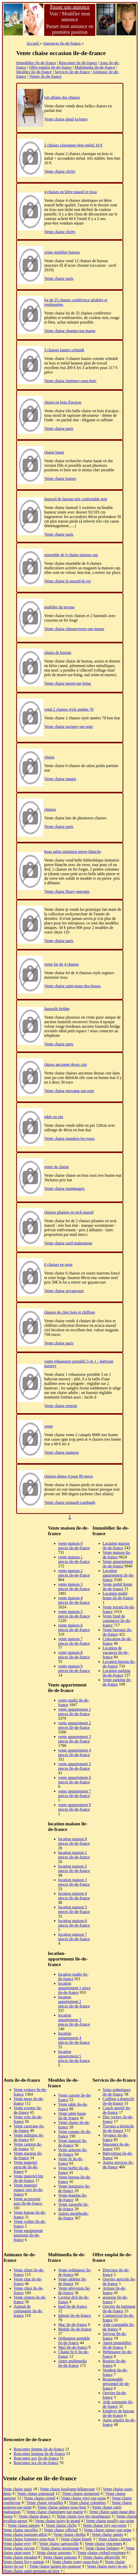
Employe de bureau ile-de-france (118, 2413)
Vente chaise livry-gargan (23, 2562)
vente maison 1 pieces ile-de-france (74, 1559)
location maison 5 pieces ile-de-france (74, 1909)
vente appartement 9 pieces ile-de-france (74, 1807)
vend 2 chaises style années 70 (69, 709)
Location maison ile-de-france (116, 1545)
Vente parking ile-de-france (117, 1682)
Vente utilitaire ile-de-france (29, 2137)
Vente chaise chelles (69, 2534)
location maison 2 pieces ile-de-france (74, 1868)
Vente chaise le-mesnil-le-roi (67, 581)
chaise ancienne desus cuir (65, 1064)
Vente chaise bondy (76, 2539)
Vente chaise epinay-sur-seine (108, 2530)
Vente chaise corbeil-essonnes (101, 2552)
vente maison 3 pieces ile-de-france (74, 1586)
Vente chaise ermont (60, 1406)
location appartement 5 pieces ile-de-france (74, 2056)
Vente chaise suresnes (54, 2552)
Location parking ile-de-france (116, 1673)
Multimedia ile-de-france (95, 67)
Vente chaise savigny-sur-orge (68, 726)
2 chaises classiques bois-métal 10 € (73, 145)
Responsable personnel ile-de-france (116, 2383)
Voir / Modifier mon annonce (69, 16)
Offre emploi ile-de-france (50, 67)
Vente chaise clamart (114, 2539)
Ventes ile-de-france (45, 76)
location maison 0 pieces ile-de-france (74, 1841)
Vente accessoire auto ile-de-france (28, 2201)
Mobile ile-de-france (74, 2329)
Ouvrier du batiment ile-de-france (119, 2308)
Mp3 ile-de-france (72, 2347)
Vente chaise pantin (107, 2534)
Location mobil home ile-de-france (118, 1595)
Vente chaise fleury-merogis (66, 891)
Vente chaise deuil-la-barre (65, 119)
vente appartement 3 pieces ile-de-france (74, 1738)
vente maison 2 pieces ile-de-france (74, 1572)
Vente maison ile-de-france (117, 1554)
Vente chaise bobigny (102, 2548)
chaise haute (54, 452)
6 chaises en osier (58, 1264)
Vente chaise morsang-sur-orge (69, 1091)
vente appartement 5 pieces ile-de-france (74, 1766)
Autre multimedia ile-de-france (72, 2363)
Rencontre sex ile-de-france (36, 2463)
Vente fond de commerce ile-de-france (117, 1620)
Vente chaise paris (59, 278)
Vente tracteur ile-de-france (28, 2155)
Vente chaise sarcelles (20, 2530)
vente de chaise (56, 1167)
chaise (49, 757)
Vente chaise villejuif (61, 2530)
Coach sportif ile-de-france (117, 2110)
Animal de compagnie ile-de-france (28, 2311)
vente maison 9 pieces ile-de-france (74, 1668)
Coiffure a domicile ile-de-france (118, 2101)
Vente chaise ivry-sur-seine (104, 2525)
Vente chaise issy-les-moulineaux (83, 2516)
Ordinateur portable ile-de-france (74, 2340)
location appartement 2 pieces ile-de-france (74, 2001)
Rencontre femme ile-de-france (39, 2449)
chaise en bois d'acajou (62, 402)
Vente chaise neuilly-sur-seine (110, 2521)
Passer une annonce (70, 7)
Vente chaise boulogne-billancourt (67, 2489)
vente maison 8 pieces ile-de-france (74, 1654)
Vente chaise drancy (34, 2516)
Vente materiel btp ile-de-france (28, 2178)
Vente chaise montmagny (64, 1188)
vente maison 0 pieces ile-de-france (74, 1545)
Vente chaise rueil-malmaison (68, 1243)
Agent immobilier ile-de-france (117, 2345)
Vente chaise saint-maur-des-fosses (72, 986)
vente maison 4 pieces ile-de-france (74, 1600)
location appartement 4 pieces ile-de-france (74, 2038)
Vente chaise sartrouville (59, 2543)
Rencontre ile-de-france (78, 63)
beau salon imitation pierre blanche (72, 851)
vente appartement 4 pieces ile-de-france (74, 1752)
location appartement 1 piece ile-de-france (74, 1988)
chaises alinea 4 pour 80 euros (68, 1476)
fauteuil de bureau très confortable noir (75, 499)
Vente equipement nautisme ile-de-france (28, 2235)
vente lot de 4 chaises (61, 964)
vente (48, 1426)
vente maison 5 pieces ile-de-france (74, 1613)
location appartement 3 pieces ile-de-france (74, 2019)
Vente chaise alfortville (101, 2557)
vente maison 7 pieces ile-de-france (74, 1641)
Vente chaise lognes (60, 478)
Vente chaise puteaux (60, 2557)
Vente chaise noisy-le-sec (107, 2566)
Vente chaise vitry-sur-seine (83, 2498)
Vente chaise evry (17, 2543)
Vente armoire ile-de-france (72, 2152)
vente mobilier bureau (62, 252)
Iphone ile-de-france (74, 2315)
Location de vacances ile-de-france (116, 1652)
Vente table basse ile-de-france (72, 2115)
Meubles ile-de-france (34, 72)
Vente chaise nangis (60, 779)
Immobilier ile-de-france (36, 63)
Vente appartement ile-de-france (118, 1563)
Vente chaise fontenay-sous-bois (70, 381)
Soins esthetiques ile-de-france (117, 2092)
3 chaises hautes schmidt (64, 350)
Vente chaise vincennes (103, 2543)
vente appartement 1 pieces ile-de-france (74, 1711)
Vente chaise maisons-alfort (25, 2534)
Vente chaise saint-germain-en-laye (31, 2571)
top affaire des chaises (62, 97)
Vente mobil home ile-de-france (117, 1586)
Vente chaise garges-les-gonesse (55, 2566)
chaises (50, 809)
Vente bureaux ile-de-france (117, 1632)
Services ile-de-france (72, 72)
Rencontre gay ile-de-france (36, 2458)
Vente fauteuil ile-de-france (72, 2143)
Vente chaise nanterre (61, 1452)
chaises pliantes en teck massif (69, 1212)
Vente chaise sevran (19, 2548)
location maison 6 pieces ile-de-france (74, 1923)
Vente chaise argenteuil (36, 2493)
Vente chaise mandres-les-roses (69, 1138)
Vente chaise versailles (45, 2502)
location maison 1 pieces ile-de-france (74, 1854)
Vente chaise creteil (39, 2498)
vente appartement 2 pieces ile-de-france (74, 1725)
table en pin (53, 1117)
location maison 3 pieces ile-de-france (74, 1882)
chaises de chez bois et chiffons (69, 1312)
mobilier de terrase (59, 607)
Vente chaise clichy (60, 171)
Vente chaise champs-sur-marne (70, 331)
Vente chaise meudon (20, 2557)
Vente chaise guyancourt (64, 1291)
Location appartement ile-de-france (118, 1575)
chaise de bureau (57, 652)
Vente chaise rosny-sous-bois (75, 2562)
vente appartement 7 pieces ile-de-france (74, 1793)
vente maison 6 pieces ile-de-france (74, 1627)
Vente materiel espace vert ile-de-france (28, 2189)
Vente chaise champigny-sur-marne (54, 2512)
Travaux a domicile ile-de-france (118, 2128)
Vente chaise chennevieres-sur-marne (74, 629)
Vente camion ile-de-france (28, 2146)
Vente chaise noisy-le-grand (57, 2521)
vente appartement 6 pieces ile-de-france (74, 1779)
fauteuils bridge (57, 1009)
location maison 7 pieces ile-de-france (74, 1936)
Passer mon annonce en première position (69, 29)
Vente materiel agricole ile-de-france (26, 2167)
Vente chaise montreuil (81, 2493)
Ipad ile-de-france (72, 2306)
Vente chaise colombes (87, 2502)
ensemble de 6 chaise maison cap (71, 555)
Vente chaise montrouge (59, 2548)
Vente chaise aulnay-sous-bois (61, 2507)
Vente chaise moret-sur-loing (67, 683)
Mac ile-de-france (72, 2324)
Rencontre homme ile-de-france (39, 2453)
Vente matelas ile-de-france (72, 2197)
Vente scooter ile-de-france (28, 2110)
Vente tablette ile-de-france (72, 2281)
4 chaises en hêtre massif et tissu (70, 192)
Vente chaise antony (24, 2525)
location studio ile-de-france (73, 1976)
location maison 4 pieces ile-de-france (74, 1895)
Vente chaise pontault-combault (69, 1502)
